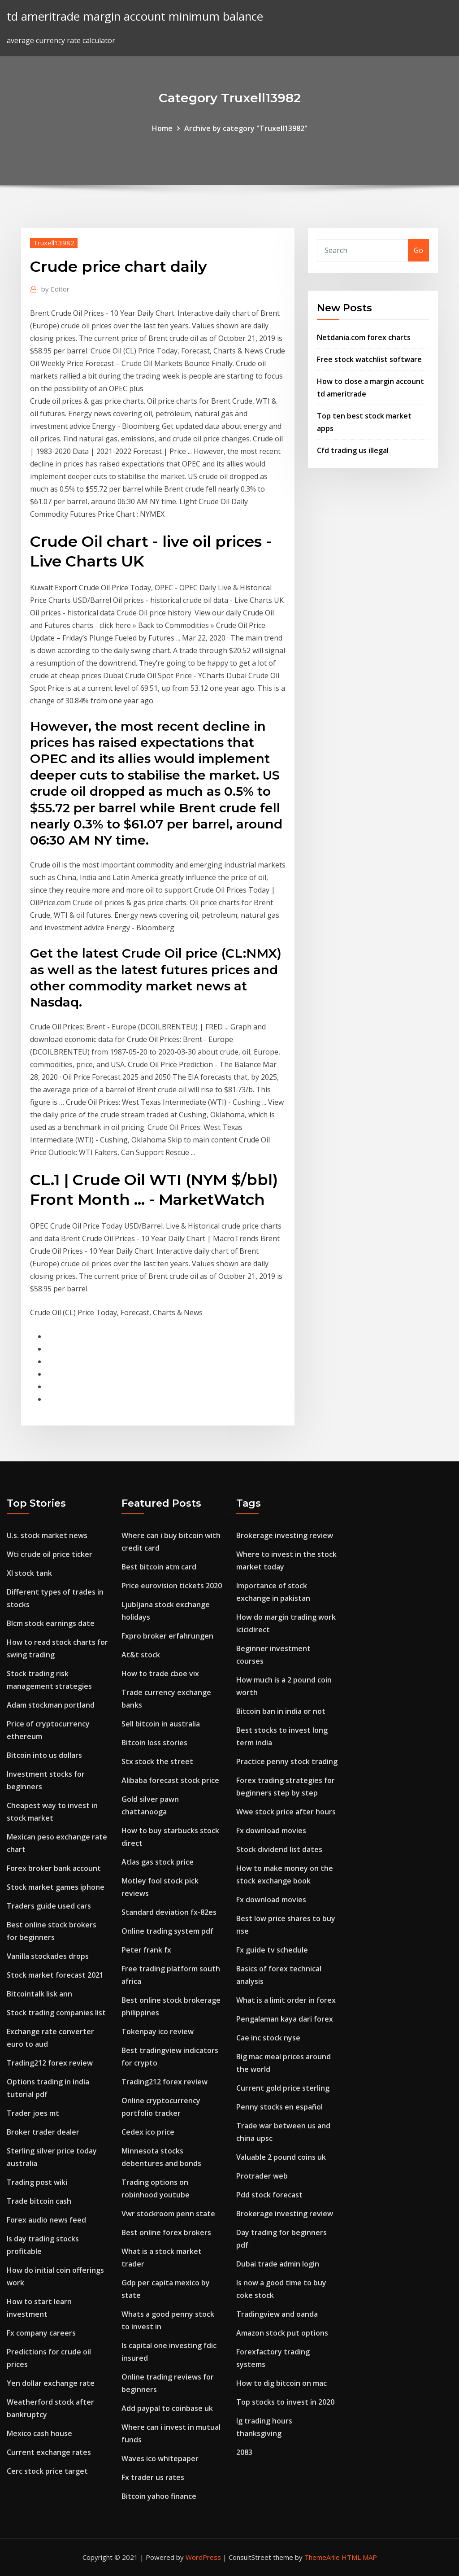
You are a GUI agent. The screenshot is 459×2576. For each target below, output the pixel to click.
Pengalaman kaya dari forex (284, 2019)
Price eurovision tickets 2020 (171, 1586)
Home (162, 128)
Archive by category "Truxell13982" (245, 128)
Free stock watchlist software (369, 359)
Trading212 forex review (50, 2063)
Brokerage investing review (284, 1535)
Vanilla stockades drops (48, 1956)
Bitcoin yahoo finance (158, 2496)
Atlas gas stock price (157, 1862)
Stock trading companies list (56, 2013)
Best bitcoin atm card (158, 1567)
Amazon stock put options (282, 2333)
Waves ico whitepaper (160, 2458)
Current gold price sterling (282, 2088)
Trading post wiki (37, 2182)
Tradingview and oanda (277, 2314)
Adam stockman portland (51, 1705)
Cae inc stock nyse (268, 2038)
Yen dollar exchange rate (51, 2383)
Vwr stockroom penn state (168, 2214)
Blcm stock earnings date (51, 1623)
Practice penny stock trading (287, 1761)
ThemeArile (322, 2557)
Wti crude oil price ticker (49, 1554)
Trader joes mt (33, 2113)
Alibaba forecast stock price (170, 1780)
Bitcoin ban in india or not (280, 1711)
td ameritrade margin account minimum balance (135, 16)
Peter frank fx (146, 1950)
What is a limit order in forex (286, 2000)
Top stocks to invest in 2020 (285, 2402)
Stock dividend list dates (279, 1849)
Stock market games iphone (55, 1887)
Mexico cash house (39, 2433)
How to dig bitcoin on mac (281, 2383)
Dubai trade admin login (277, 2264)
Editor (55, 288)
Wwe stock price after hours (286, 1812)
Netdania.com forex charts (364, 337)
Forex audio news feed (46, 2220)
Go (418, 250)
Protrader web (262, 2176)
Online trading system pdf (167, 1931)
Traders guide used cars (49, 1906)
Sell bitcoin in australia (160, 1724)
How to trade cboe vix (160, 1673)
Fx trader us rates (152, 2477)
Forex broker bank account (54, 1868)
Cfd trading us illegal (353, 450)
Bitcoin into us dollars (44, 1755)
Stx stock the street (157, 1761)
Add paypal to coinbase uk (167, 2408)
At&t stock (140, 1655)
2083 (244, 2452)
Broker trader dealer (43, 2132)
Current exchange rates (49, 2452)
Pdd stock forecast (269, 2195)
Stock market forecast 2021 (55, 1975)
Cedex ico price (147, 2132)
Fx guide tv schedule (272, 1950)
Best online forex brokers (166, 2232)
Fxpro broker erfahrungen (167, 1636)
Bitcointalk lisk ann (39, 1994)
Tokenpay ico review (157, 2031)
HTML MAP (359, 2557)
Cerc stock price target (47, 2471)
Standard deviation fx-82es (169, 1912)
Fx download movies (271, 1830)
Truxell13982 (53, 242)
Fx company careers (41, 2333)
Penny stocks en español (279, 2107)
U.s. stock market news (47, 1535)
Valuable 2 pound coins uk (281, 2157)
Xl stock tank (29, 1573)
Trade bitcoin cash (39, 2201)
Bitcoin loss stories (154, 1743)
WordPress (203, 2557)
